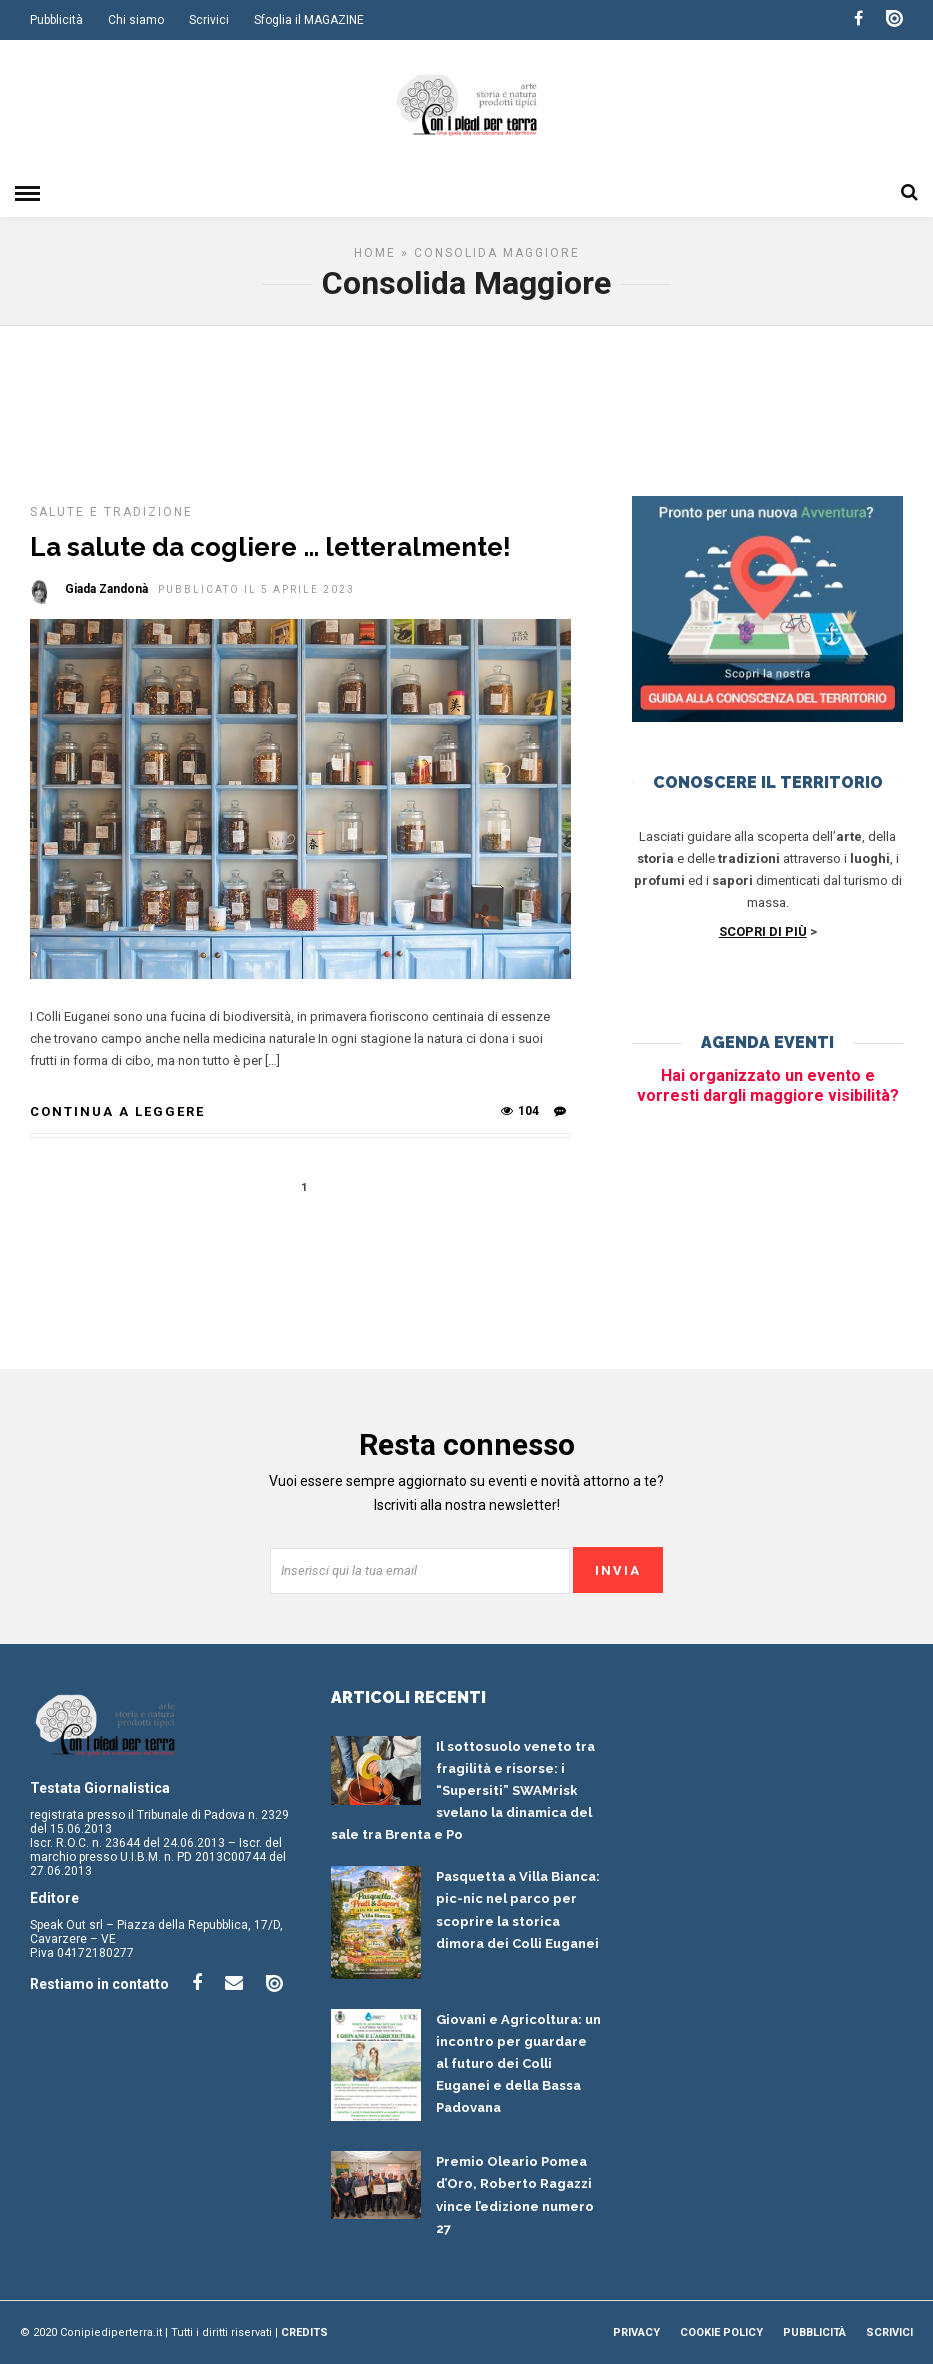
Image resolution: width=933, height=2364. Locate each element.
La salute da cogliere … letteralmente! (270, 547)
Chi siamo (136, 20)
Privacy (636, 2332)
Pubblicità (56, 20)
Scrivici (209, 20)
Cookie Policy (721, 2332)
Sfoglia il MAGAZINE (309, 20)
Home (375, 253)
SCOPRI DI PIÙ (763, 931)
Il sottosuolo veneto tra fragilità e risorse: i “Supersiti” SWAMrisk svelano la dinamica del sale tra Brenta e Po (463, 1790)
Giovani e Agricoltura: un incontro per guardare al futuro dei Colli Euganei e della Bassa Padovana (518, 2063)
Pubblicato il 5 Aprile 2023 (256, 589)
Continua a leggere (117, 1111)
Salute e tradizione (111, 512)
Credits (304, 2332)
